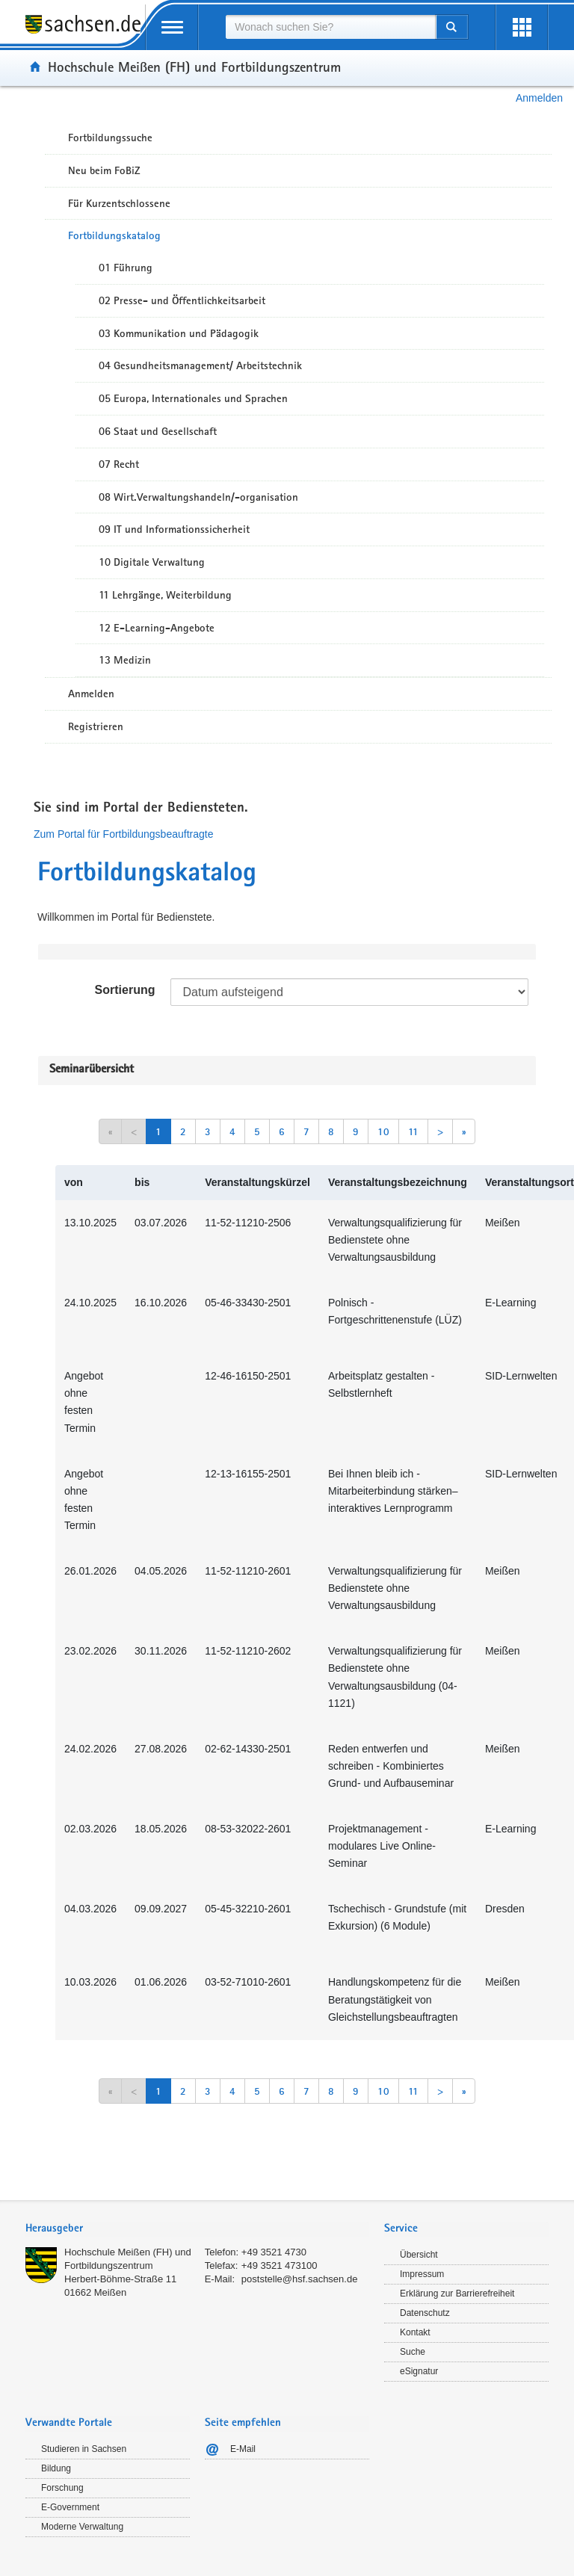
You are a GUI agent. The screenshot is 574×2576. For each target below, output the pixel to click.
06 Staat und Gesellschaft (158, 431)
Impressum (422, 2274)
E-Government (70, 2507)
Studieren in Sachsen (83, 2449)
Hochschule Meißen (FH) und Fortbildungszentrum (194, 66)
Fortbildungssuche (110, 137)
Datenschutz (425, 2313)
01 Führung (125, 267)
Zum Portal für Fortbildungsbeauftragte (123, 834)
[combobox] (330, 27)
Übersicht (419, 2254)
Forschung (62, 2488)
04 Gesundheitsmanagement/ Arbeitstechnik (200, 365)
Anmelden (539, 98)
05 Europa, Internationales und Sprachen (193, 398)
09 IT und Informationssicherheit (174, 529)
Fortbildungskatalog (114, 235)
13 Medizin (125, 660)
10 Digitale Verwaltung (152, 562)
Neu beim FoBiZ (104, 170)
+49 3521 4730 (273, 2252)
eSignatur (419, 2371)
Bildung (56, 2468)
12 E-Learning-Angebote (157, 627)
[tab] (197, 2229)
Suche (412, 2352)
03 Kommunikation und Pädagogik (179, 333)
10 (383, 1131)
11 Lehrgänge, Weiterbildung (165, 595)
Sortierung (125, 989)
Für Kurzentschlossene (119, 203)
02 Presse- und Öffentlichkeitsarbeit (182, 300)
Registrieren (95, 726)
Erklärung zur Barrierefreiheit (457, 2293)
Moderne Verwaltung (82, 2526)
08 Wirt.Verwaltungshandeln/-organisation (198, 497)
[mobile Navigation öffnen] (172, 27)
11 (413, 1131)
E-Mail (243, 2449)
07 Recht (119, 464)
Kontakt (415, 2332)
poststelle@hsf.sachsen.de (299, 2279)
